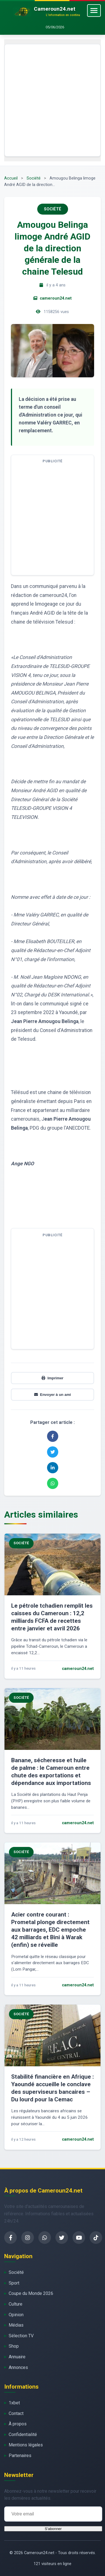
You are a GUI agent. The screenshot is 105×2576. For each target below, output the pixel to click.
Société (34, 178)
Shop (14, 2346)
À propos (18, 2423)
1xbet (14, 2402)
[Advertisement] (52, 100)
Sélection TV (21, 2335)
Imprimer (52, 1378)
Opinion (16, 2314)
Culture (15, 2304)
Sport (14, 2283)
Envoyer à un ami (52, 1394)
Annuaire (17, 2356)
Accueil (11, 178)
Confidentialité (23, 2434)
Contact (16, 2413)
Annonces (18, 2367)
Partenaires (20, 2455)
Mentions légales (26, 2445)
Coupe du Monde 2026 (31, 2293)
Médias (16, 2325)
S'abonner (53, 2529)
